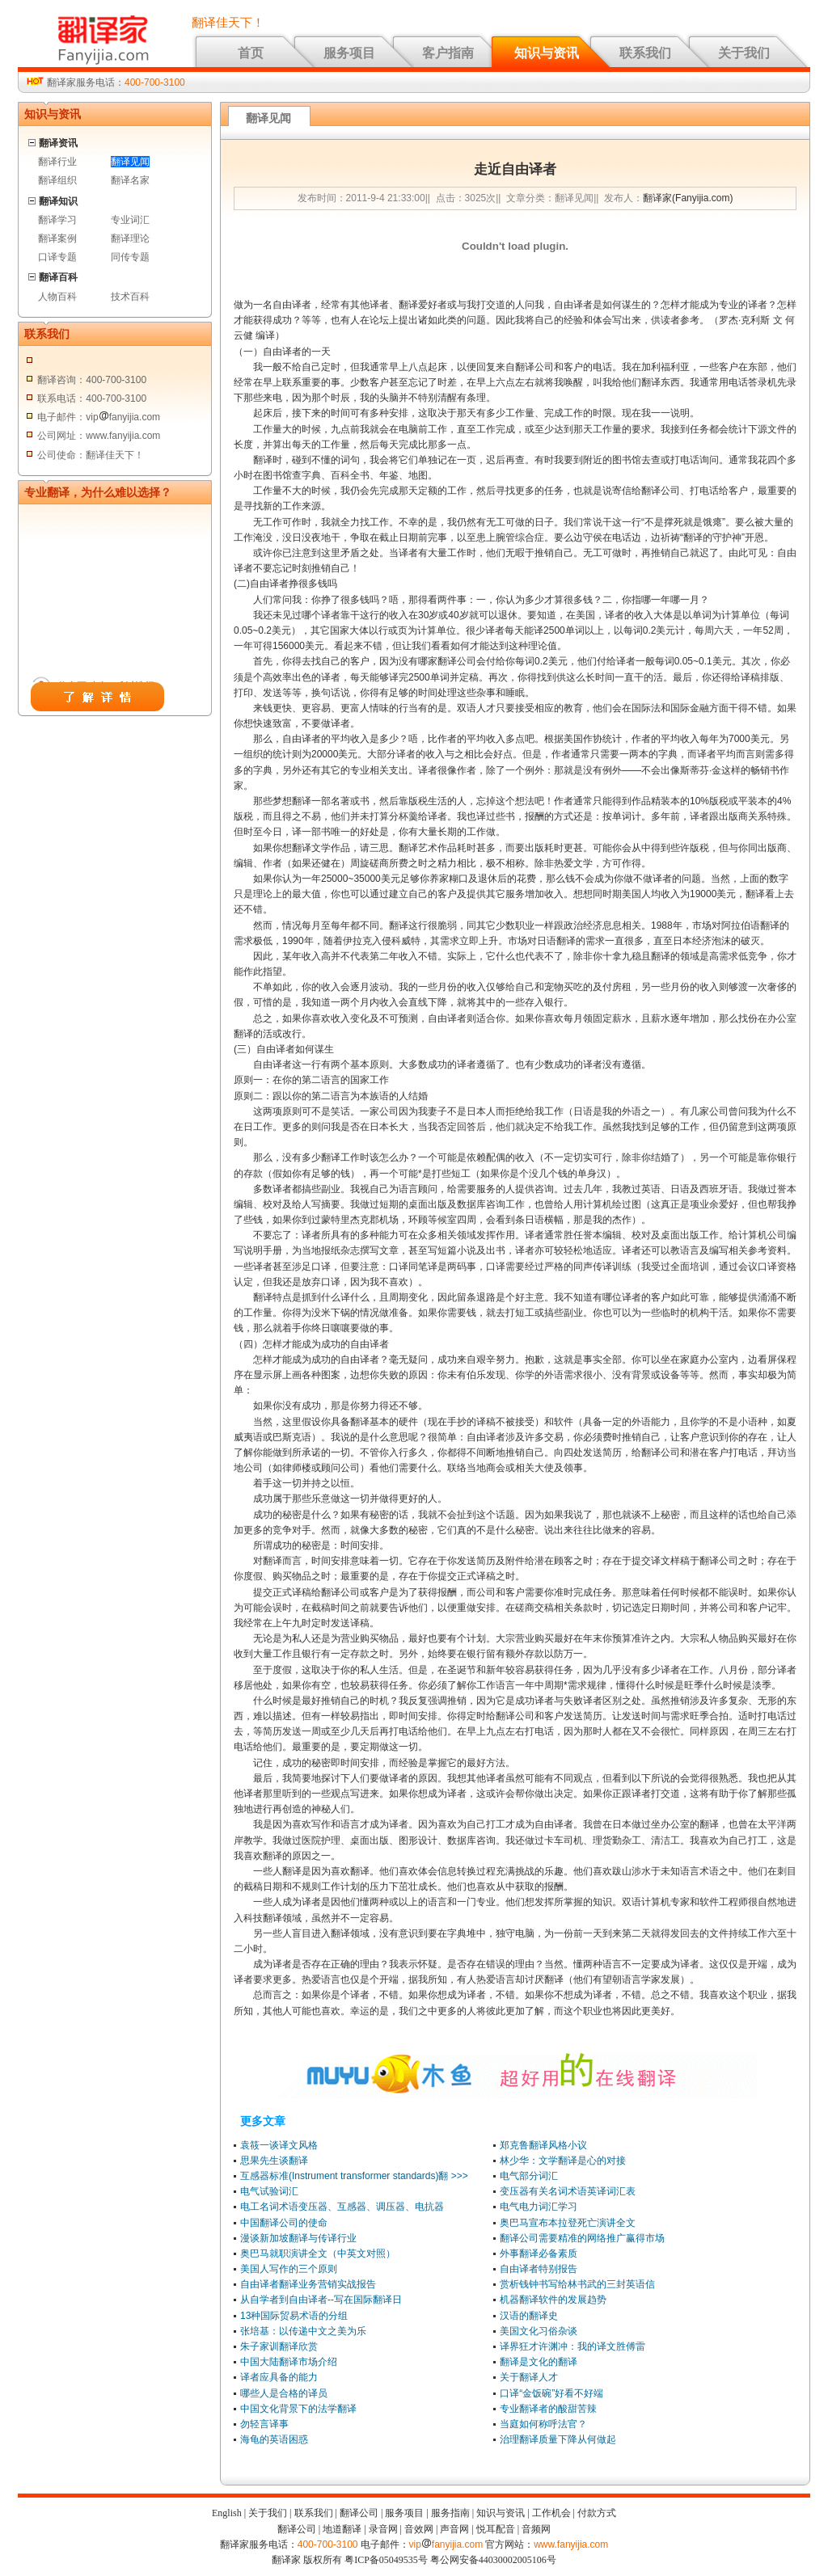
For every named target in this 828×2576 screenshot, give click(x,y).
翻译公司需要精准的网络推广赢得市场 (582, 2238)
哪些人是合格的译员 (283, 2393)
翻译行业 (57, 161)
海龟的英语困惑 (274, 2439)
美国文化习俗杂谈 (538, 2331)
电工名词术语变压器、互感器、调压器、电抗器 (342, 2206)
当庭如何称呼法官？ (543, 2424)
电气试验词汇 (269, 2191)
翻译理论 (130, 238)
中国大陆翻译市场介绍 (288, 2361)
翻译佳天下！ (228, 22)
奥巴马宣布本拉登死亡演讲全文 (568, 2222)
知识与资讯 (546, 53)
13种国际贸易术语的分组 (294, 2315)
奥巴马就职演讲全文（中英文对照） (317, 2253)
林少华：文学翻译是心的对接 (563, 2160)
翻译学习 (57, 220)
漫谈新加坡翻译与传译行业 (298, 2238)
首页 (251, 53)
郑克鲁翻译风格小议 (543, 2145)
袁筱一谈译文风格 (279, 2145)
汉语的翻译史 (529, 2315)
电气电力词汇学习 (538, 2206)
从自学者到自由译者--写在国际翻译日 (321, 2299)
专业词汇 (130, 220)
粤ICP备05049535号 (386, 2559)
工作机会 (551, 2513)
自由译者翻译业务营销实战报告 (308, 2284)
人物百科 (57, 296)
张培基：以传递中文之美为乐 (303, 2331)
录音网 (383, 2529)
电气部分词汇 (529, 2176)
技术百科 (130, 296)
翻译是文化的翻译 (538, 2361)
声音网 (454, 2529)
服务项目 (349, 53)
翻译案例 (57, 238)
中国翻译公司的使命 (283, 2222)
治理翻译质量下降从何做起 (558, 2439)
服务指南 (450, 2513)
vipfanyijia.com (446, 2544)
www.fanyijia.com (571, 2544)
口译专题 (57, 257)
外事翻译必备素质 (538, 2253)
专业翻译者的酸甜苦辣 (548, 2408)
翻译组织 (57, 180)
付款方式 (596, 2513)
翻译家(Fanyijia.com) (688, 198)
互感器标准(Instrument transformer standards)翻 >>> (354, 2176)
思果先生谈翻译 (274, 2160)
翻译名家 (130, 180)
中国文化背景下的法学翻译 (298, 2408)
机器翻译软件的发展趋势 (553, 2299)
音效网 (418, 2529)
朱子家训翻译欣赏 (279, 2346)
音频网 (536, 2529)
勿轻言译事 (264, 2424)
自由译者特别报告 (538, 2269)
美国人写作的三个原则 (288, 2269)
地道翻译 (342, 2529)
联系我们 (645, 53)
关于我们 (744, 53)
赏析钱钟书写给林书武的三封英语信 (577, 2284)
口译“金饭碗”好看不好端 (551, 2393)
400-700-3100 (155, 82)
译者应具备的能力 (279, 2377)
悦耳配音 (495, 2529)
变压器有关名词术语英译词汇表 (568, 2191)
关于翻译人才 (529, 2377)
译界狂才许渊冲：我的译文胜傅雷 (572, 2346)
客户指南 (448, 53)
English (227, 2513)
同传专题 (130, 257)
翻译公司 (359, 2513)
